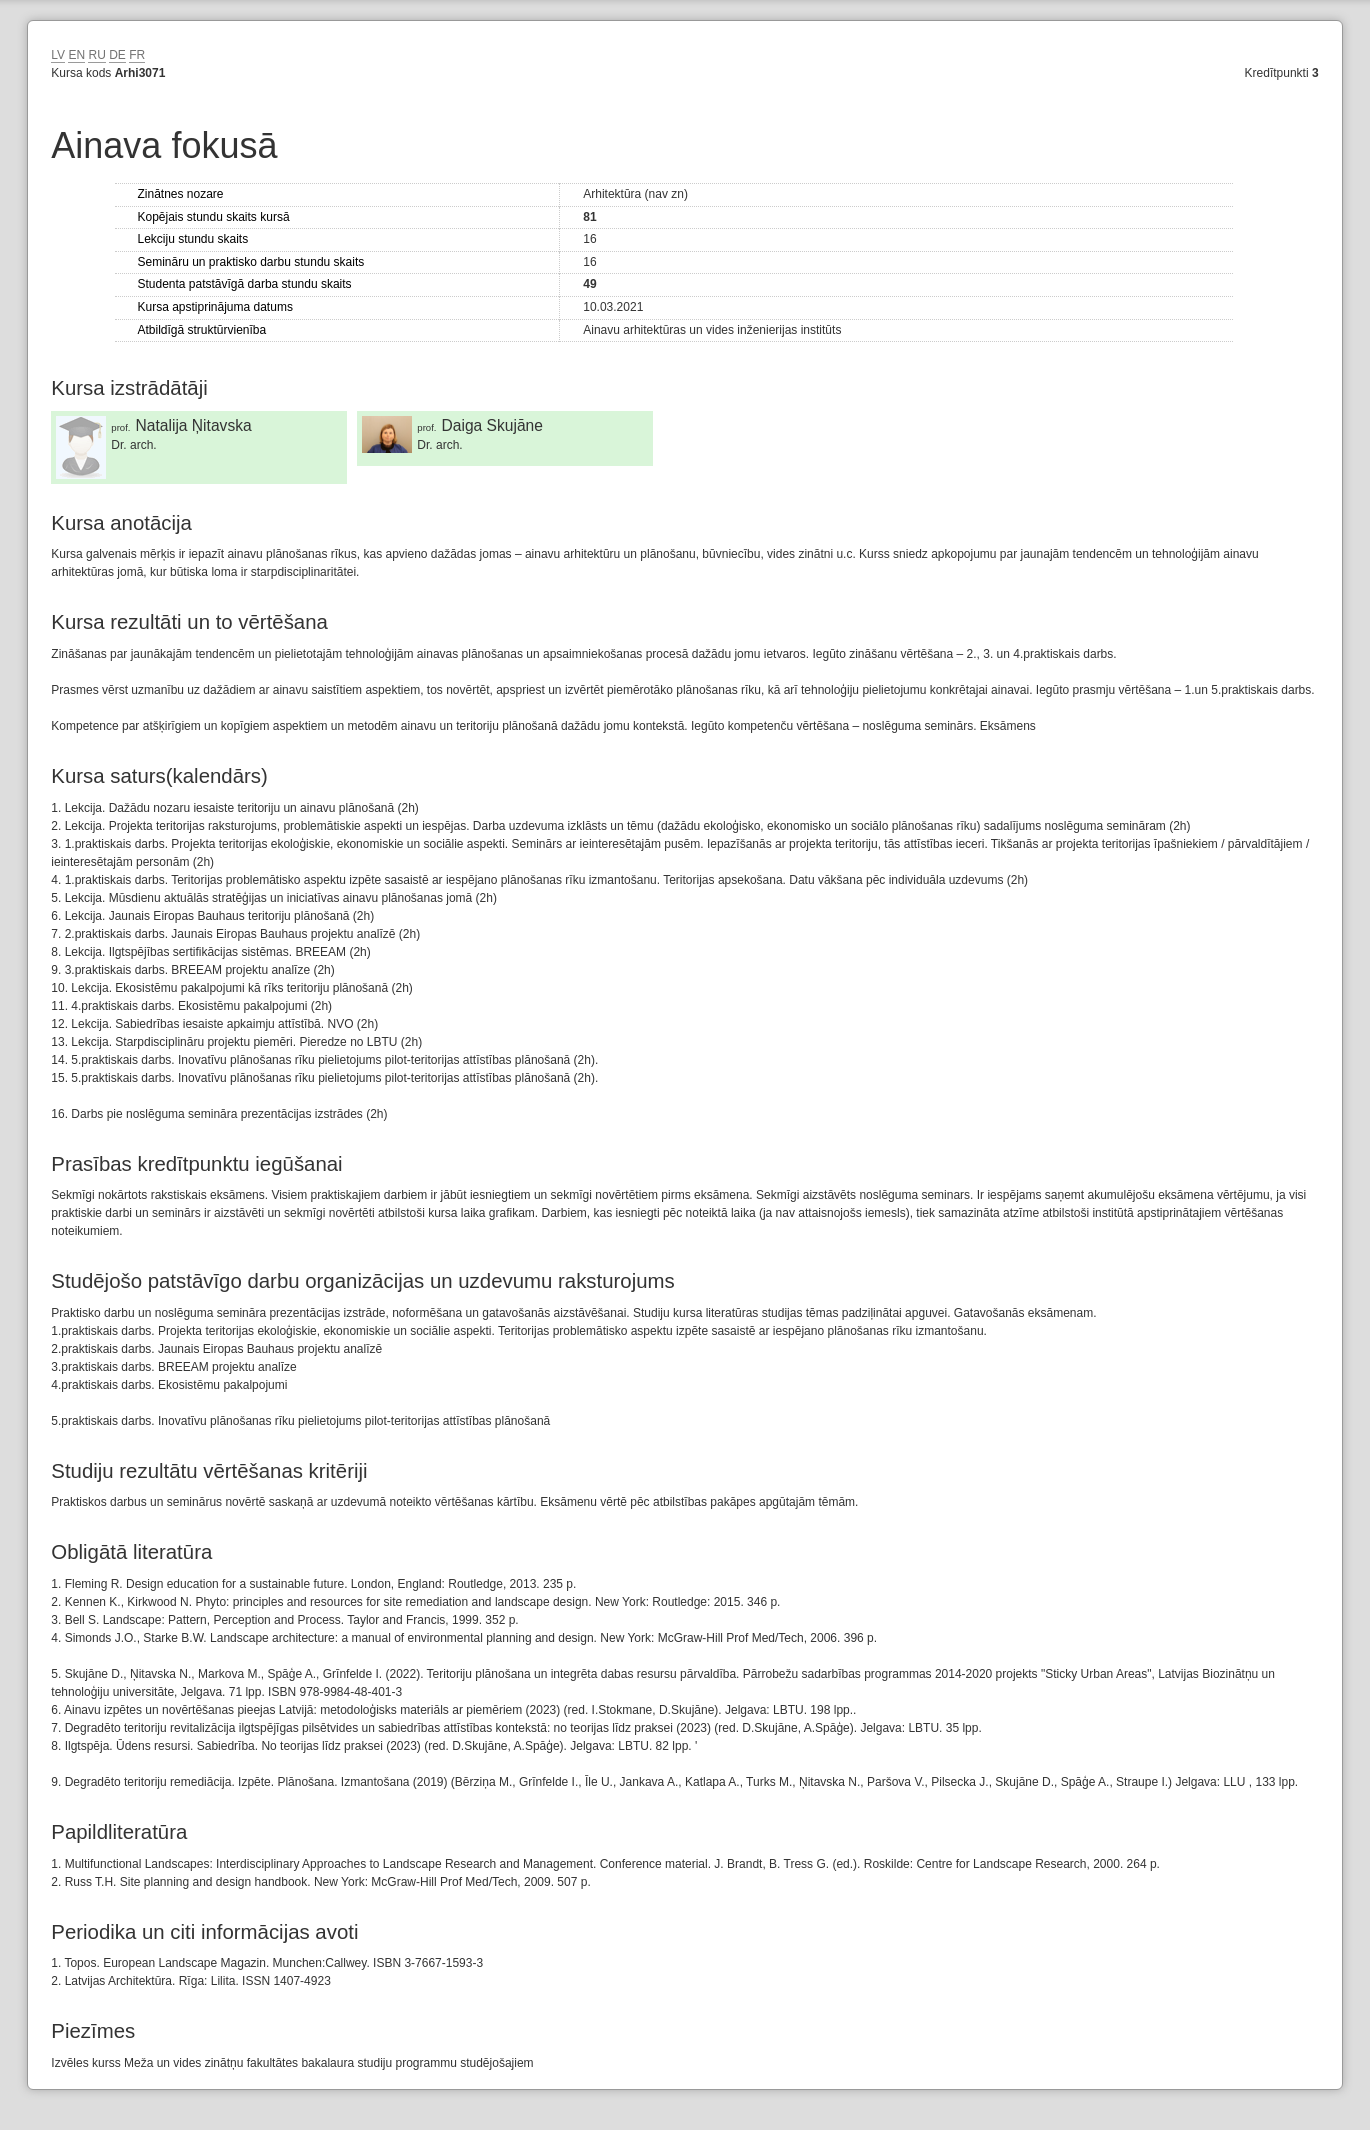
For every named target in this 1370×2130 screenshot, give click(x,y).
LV (58, 55)
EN (76, 55)
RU (96, 55)
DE (117, 55)
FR (137, 55)
